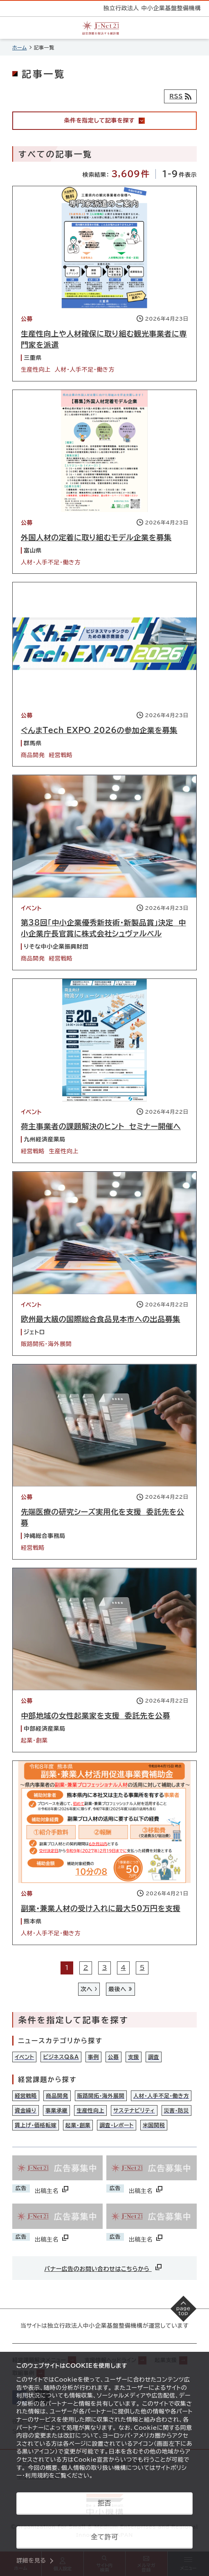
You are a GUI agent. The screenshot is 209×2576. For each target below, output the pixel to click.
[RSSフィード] (180, 96)
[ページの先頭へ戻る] (184, 2309)
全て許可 (104, 2537)
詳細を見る (31, 2560)
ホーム (19, 47)
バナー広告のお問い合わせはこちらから (103, 2267)
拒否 (104, 2503)
